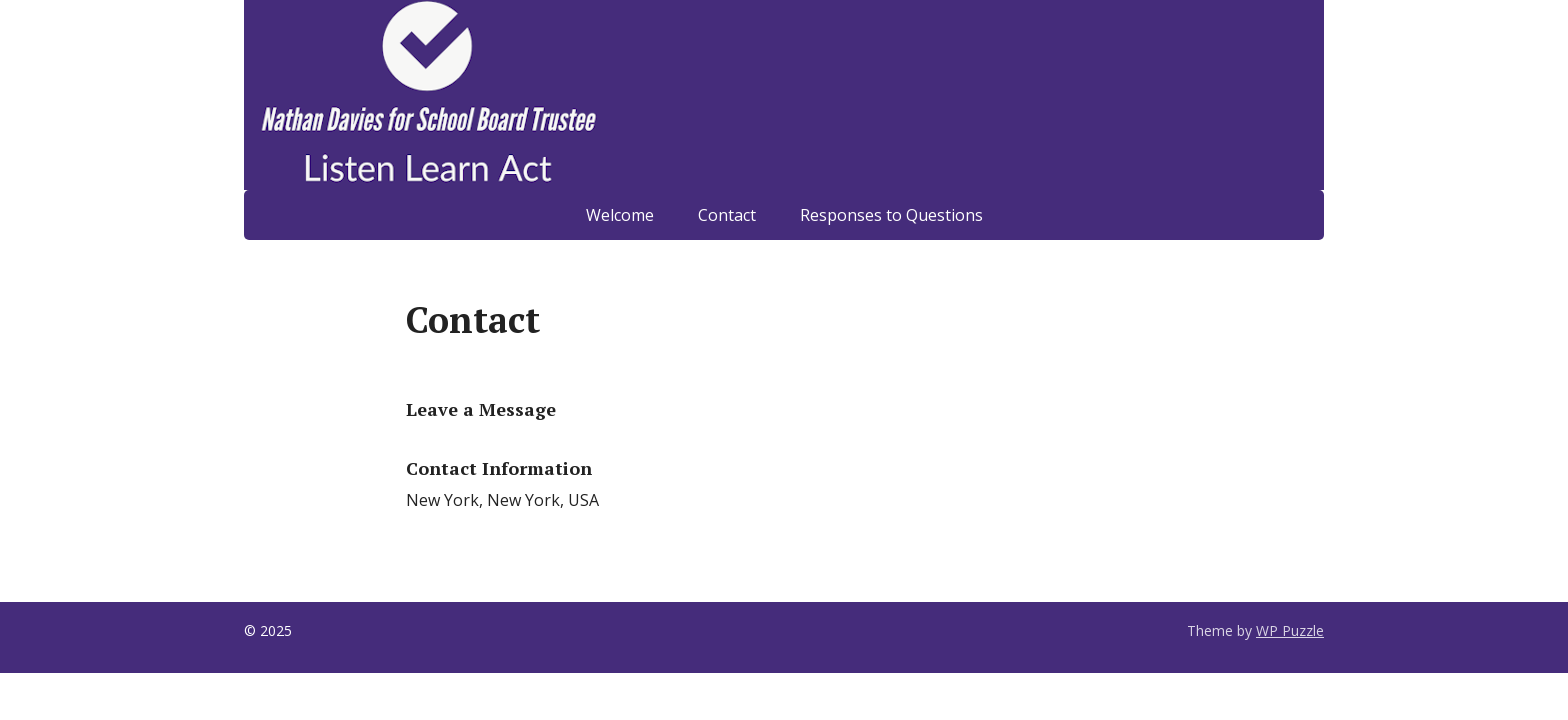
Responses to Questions (891, 215)
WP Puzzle (1290, 630)
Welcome (620, 215)
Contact (727, 215)
